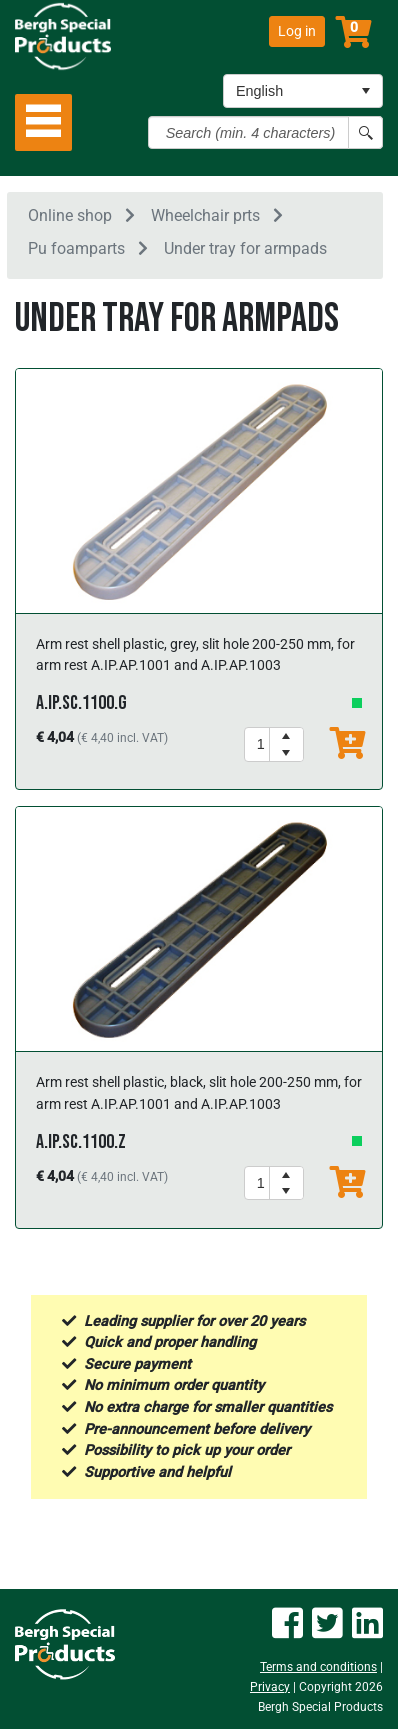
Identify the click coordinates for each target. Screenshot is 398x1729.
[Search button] (365, 132)
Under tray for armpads (245, 248)
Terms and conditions (318, 1667)
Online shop (70, 215)
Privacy (270, 1687)
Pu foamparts (76, 248)
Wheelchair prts (205, 215)
